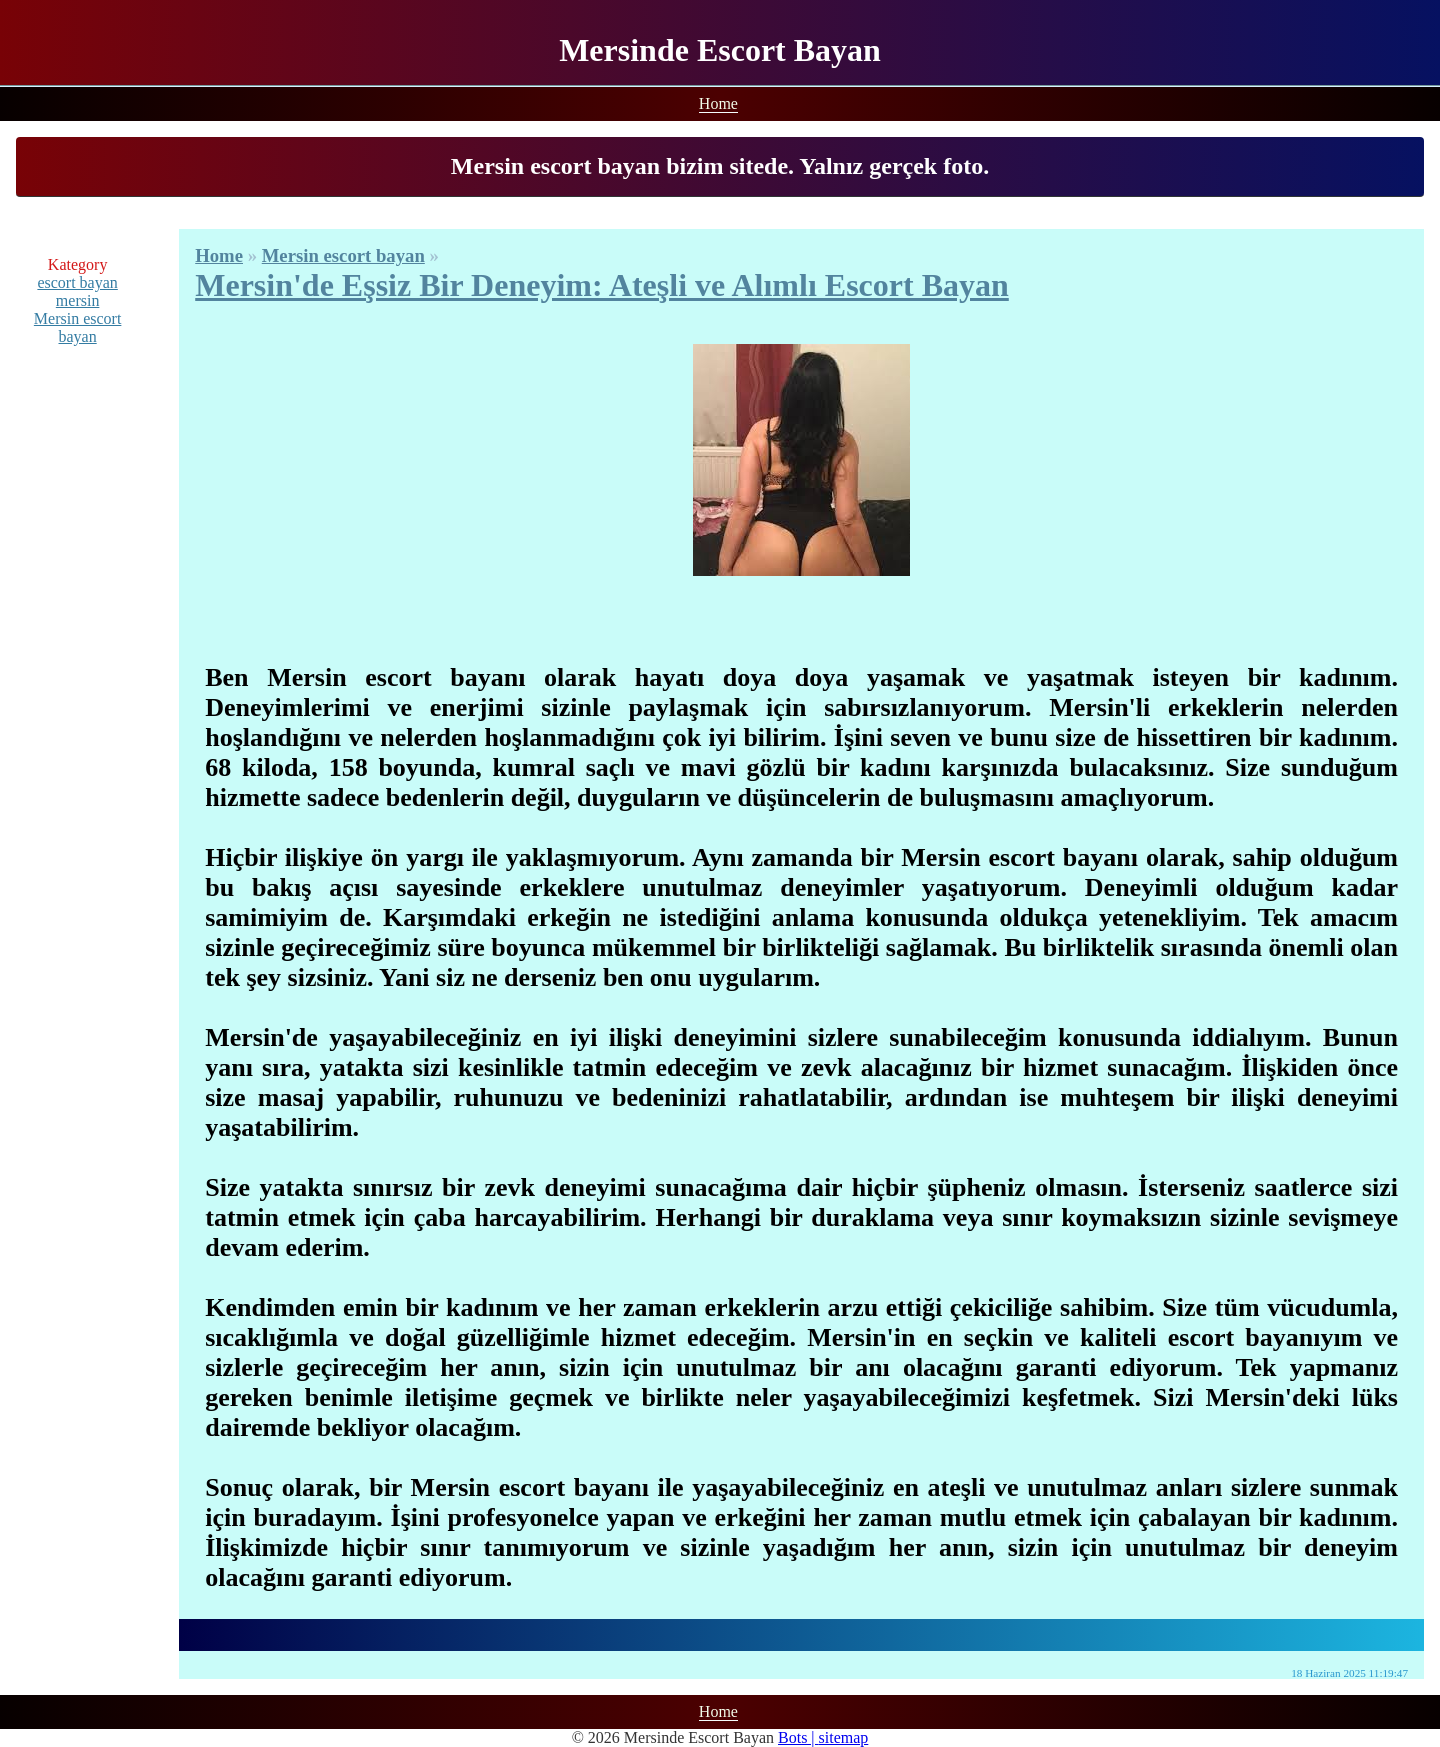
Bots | (798, 1737)
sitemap (844, 1737)
